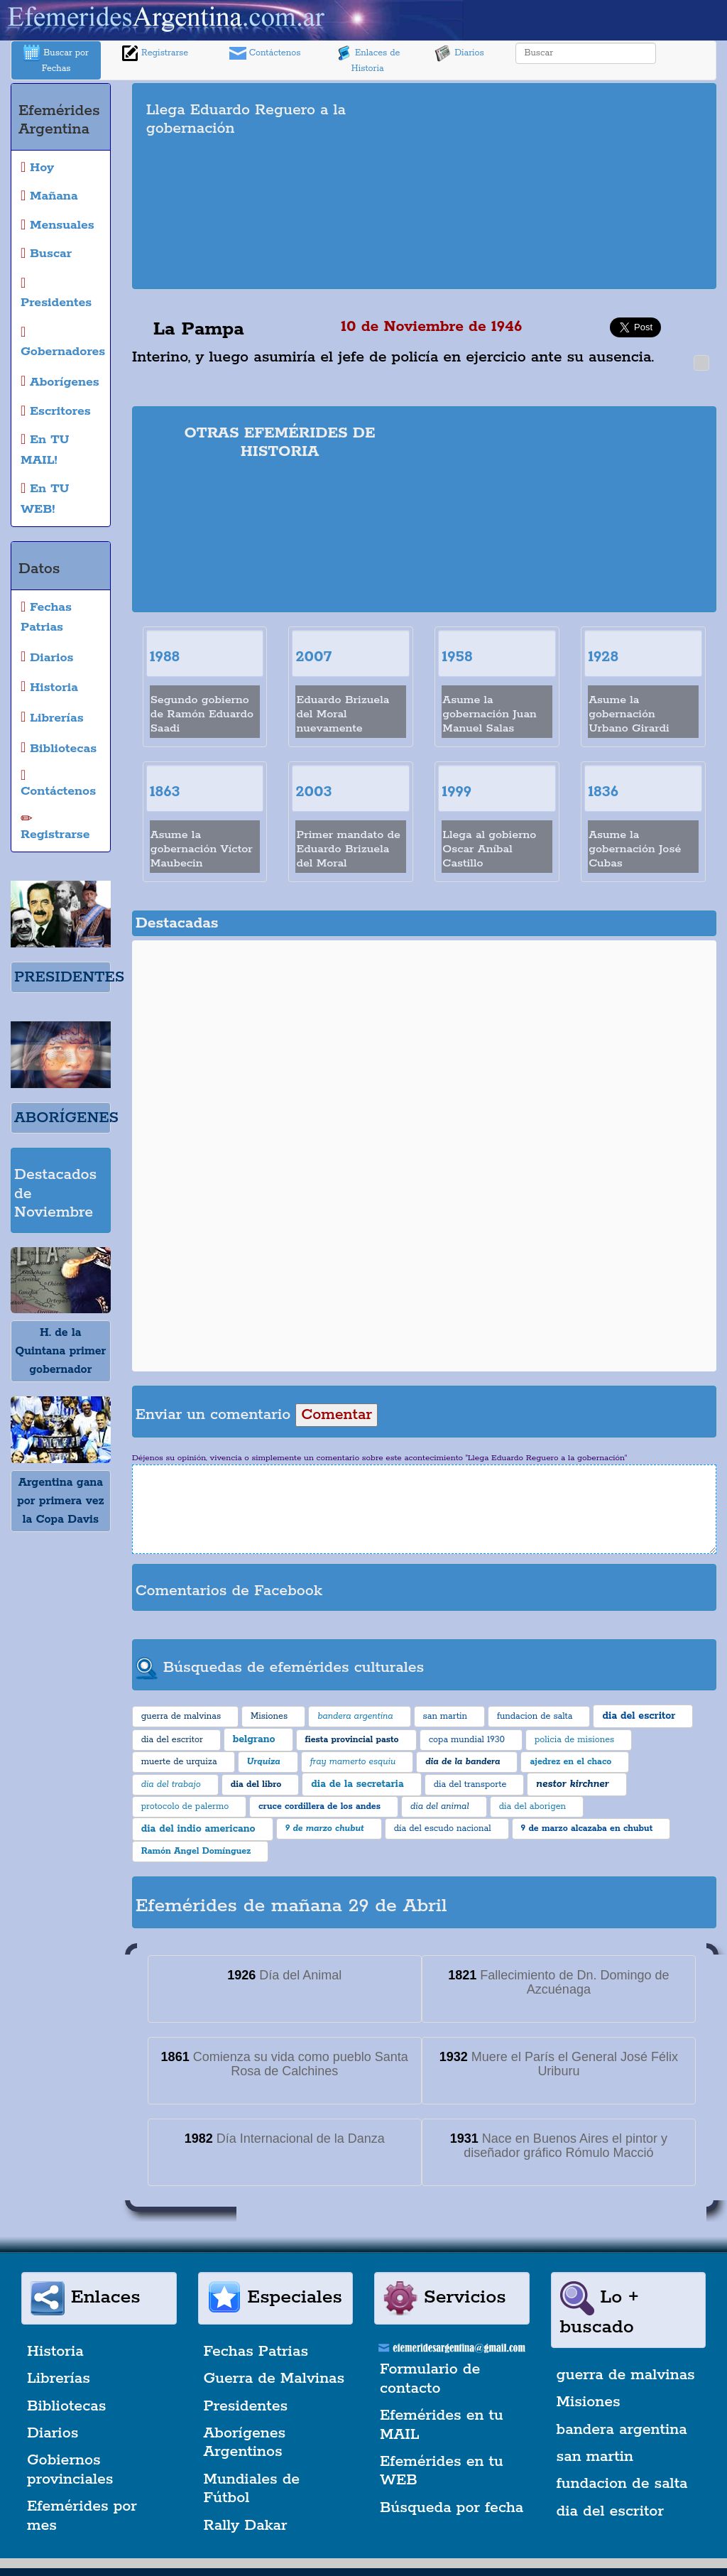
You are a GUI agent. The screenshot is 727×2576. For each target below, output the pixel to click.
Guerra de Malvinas (274, 2378)
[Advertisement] (580, 186)
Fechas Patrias (256, 2352)
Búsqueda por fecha (451, 2508)
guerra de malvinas (626, 2375)
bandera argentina (622, 2430)
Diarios (459, 53)
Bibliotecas (66, 2406)
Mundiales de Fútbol (252, 2488)
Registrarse (154, 53)
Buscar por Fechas (56, 59)
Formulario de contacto (430, 2378)
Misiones (589, 2402)
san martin (595, 2457)
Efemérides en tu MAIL (441, 2425)
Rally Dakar (246, 2526)
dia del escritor (610, 2511)
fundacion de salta (622, 2484)
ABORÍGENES (66, 1118)
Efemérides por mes (82, 2515)
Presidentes (246, 2406)
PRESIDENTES (69, 977)
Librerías (58, 2378)
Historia (55, 2352)
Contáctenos (265, 53)
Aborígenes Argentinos (245, 2442)
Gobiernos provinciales (70, 2469)
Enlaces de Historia (367, 59)
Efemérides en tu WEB (441, 2471)
